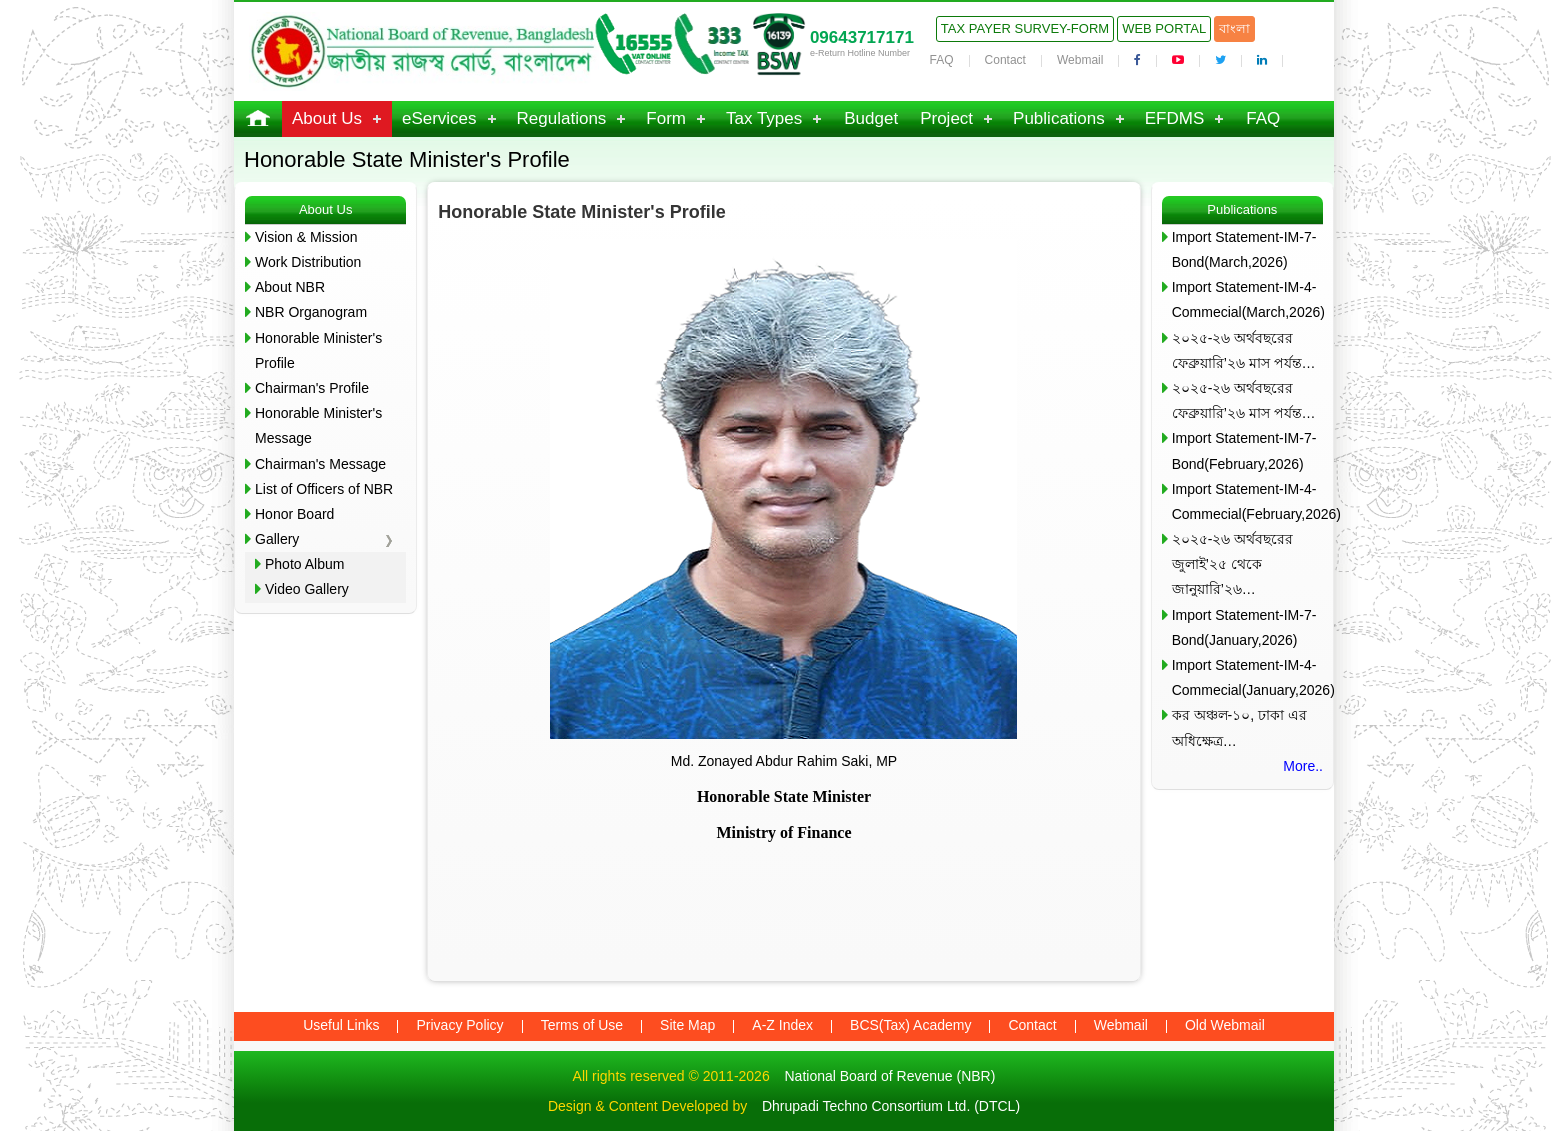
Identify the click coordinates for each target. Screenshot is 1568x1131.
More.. (1303, 766)
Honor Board (294, 514)
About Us (327, 118)
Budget (871, 118)
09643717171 (862, 37)
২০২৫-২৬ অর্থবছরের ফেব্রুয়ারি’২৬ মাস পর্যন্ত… (1244, 350)
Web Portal (1164, 28)
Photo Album (304, 564)
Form (666, 118)
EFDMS (1175, 118)
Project (946, 118)
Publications (1059, 118)
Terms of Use (582, 1025)
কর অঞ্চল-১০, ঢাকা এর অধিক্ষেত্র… (1239, 727)
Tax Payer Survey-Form (1025, 28)
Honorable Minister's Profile (318, 350)
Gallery (277, 539)
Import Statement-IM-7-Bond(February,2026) (1244, 450)
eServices (439, 118)
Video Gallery (307, 589)
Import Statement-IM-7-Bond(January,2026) (1244, 627)
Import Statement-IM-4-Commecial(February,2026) (1247, 501)
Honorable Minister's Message (318, 425)
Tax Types (764, 118)
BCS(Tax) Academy (910, 1025)
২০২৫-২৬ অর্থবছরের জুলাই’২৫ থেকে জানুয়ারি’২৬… (1233, 564)
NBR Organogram (311, 312)
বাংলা (1234, 28)
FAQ (942, 60)
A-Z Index (782, 1025)
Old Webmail (1225, 1025)
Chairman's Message (320, 464)
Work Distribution (308, 262)
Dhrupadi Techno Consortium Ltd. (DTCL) (891, 1106)
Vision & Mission (306, 237)
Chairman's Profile (312, 388)
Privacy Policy (459, 1025)
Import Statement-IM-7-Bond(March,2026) (1244, 249)
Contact (1005, 60)
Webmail (1080, 60)
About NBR (290, 287)
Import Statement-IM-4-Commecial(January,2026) (1247, 677)
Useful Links (341, 1025)
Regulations (562, 118)
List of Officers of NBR (324, 489)
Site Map (687, 1025)
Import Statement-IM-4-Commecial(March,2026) (1247, 299)
